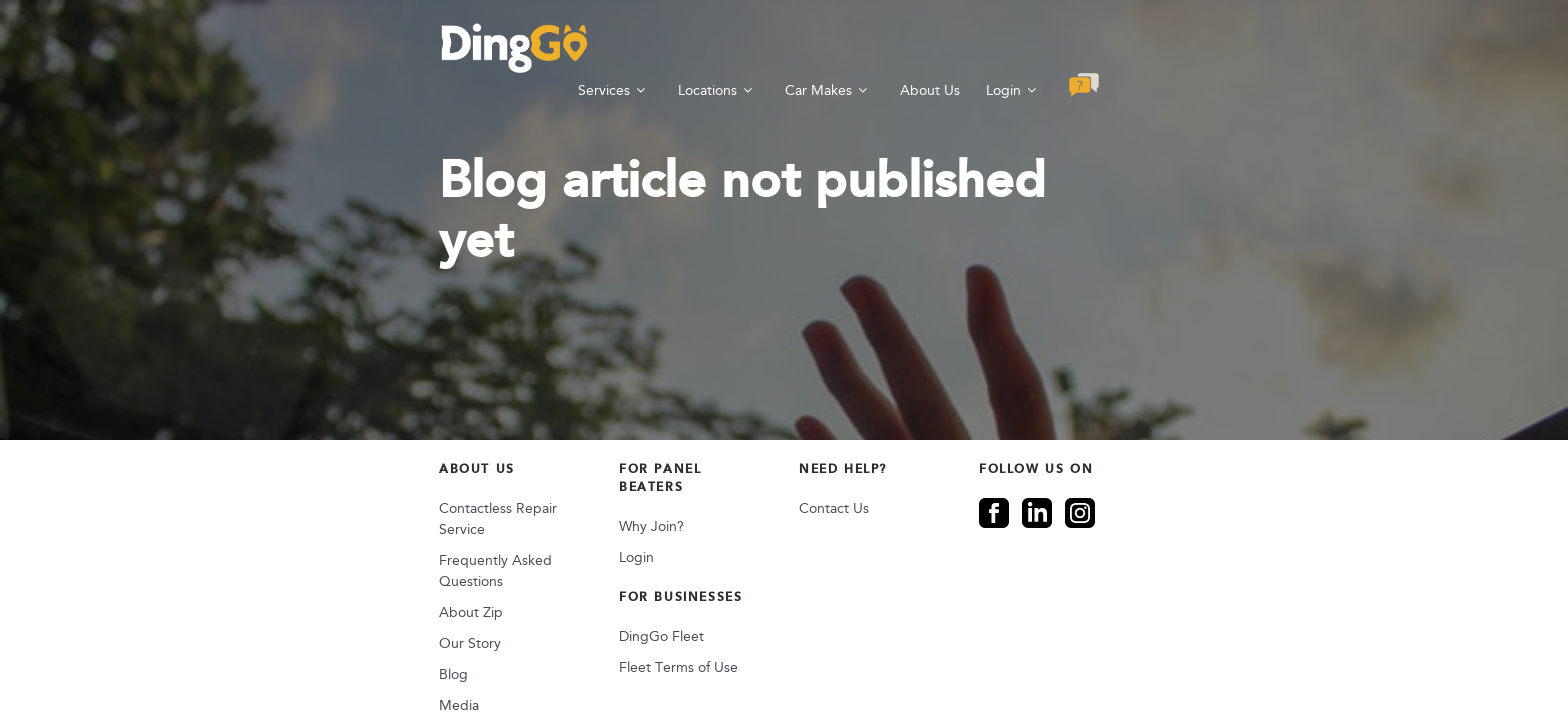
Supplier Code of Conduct (1061, 665)
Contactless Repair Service (313, 460)
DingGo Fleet (556, 570)
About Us (1140, 47)
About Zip (261, 522)
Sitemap (503, 665)
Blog (243, 584)
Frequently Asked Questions (319, 491)
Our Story (260, 553)
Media (249, 615)
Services (814, 47)
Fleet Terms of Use (573, 601)
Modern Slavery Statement (1254, 665)
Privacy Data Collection (733, 665)
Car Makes (1028, 47)
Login (1213, 47)
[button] (1305, 47)
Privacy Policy (595, 665)
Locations (917, 47)
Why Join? (546, 460)
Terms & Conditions (891, 665)
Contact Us (834, 460)
